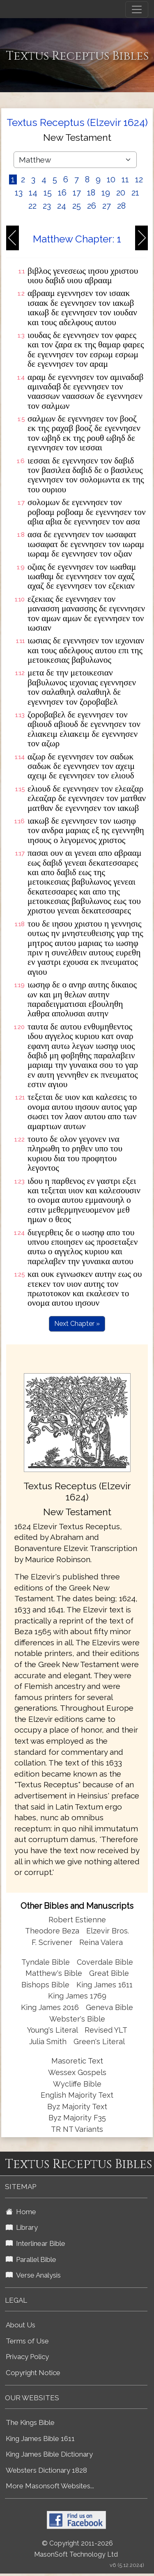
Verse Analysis (33, 2275)
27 (106, 206)
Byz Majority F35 (77, 2117)
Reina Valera (101, 1942)
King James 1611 (104, 1984)
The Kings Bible (30, 2422)
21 (135, 193)
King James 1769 (77, 1995)
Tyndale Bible (45, 1962)
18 (91, 193)
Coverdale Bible (105, 1962)
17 (77, 193)
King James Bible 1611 (40, 2438)
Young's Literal (53, 2030)
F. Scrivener (52, 1942)
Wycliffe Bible (77, 2084)
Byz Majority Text (77, 2106)
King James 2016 (50, 2007)
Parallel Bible (31, 2259)
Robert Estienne (77, 1919)
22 (32, 206)
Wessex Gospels (77, 2072)
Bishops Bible (45, 1984)
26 (91, 206)
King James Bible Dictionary (49, 2454)
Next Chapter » (77, 1324)
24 (61, 206)
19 (105, 193)
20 (120, 193)
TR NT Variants (77, 2129)
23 (47, 206)
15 (47, 193)
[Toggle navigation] (136, 9)
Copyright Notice (33, 2373)
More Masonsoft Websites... (50, 2486)
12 (139, 179)
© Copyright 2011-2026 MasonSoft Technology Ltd (76, 2548)
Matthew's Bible (53, 1973)
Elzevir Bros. (107, 1930)
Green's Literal (99, 2041)
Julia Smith (49, 2041)
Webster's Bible (77, 2019)
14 (33, 193)
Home (21, 2212)
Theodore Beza (52, 1930)
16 (62, 193)
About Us (20, 2325)
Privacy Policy (27, 2356)
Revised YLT (106, 2030)
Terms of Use (27, 2341)
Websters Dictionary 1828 (46, 2470)
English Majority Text (77, 2095)
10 (111, 179)
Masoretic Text (77, 2061)
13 (19, 193)
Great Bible (109, 1973)
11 (125, 179)
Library (22, 2227)
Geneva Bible (109, 2007)
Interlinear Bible (35, 2243)
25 (76, 206)
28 (121, 206)
